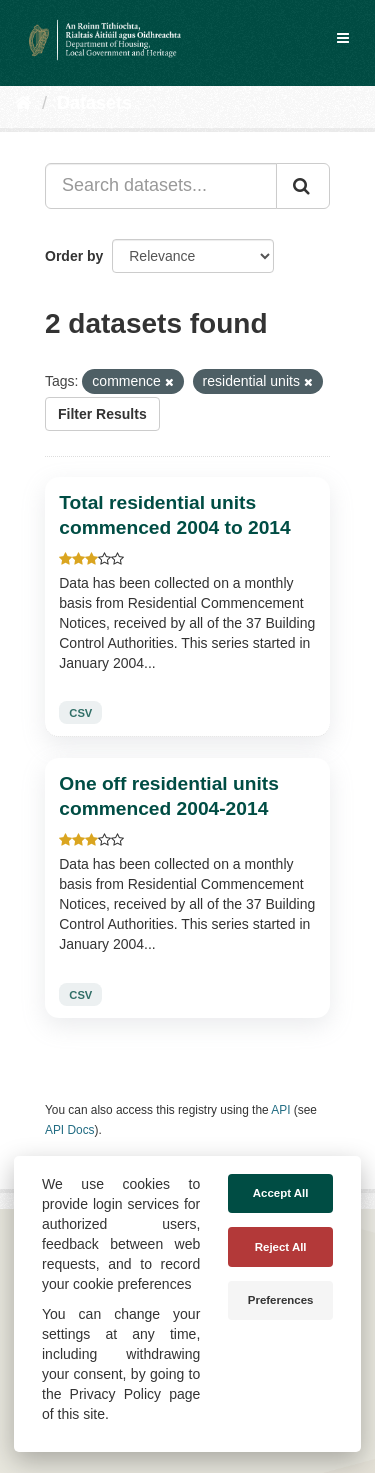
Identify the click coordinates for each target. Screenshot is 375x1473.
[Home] (23, 103)
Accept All (281, 1193)
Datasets (94, 103)
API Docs (70, 1130)
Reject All (281, 1247)
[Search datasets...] (161, 186)
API (280, 1110)
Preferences (281, 1300)
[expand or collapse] (343, 38)
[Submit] (303, 186)
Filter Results (102, 414)
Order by (74, 256)
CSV (80, 713)
